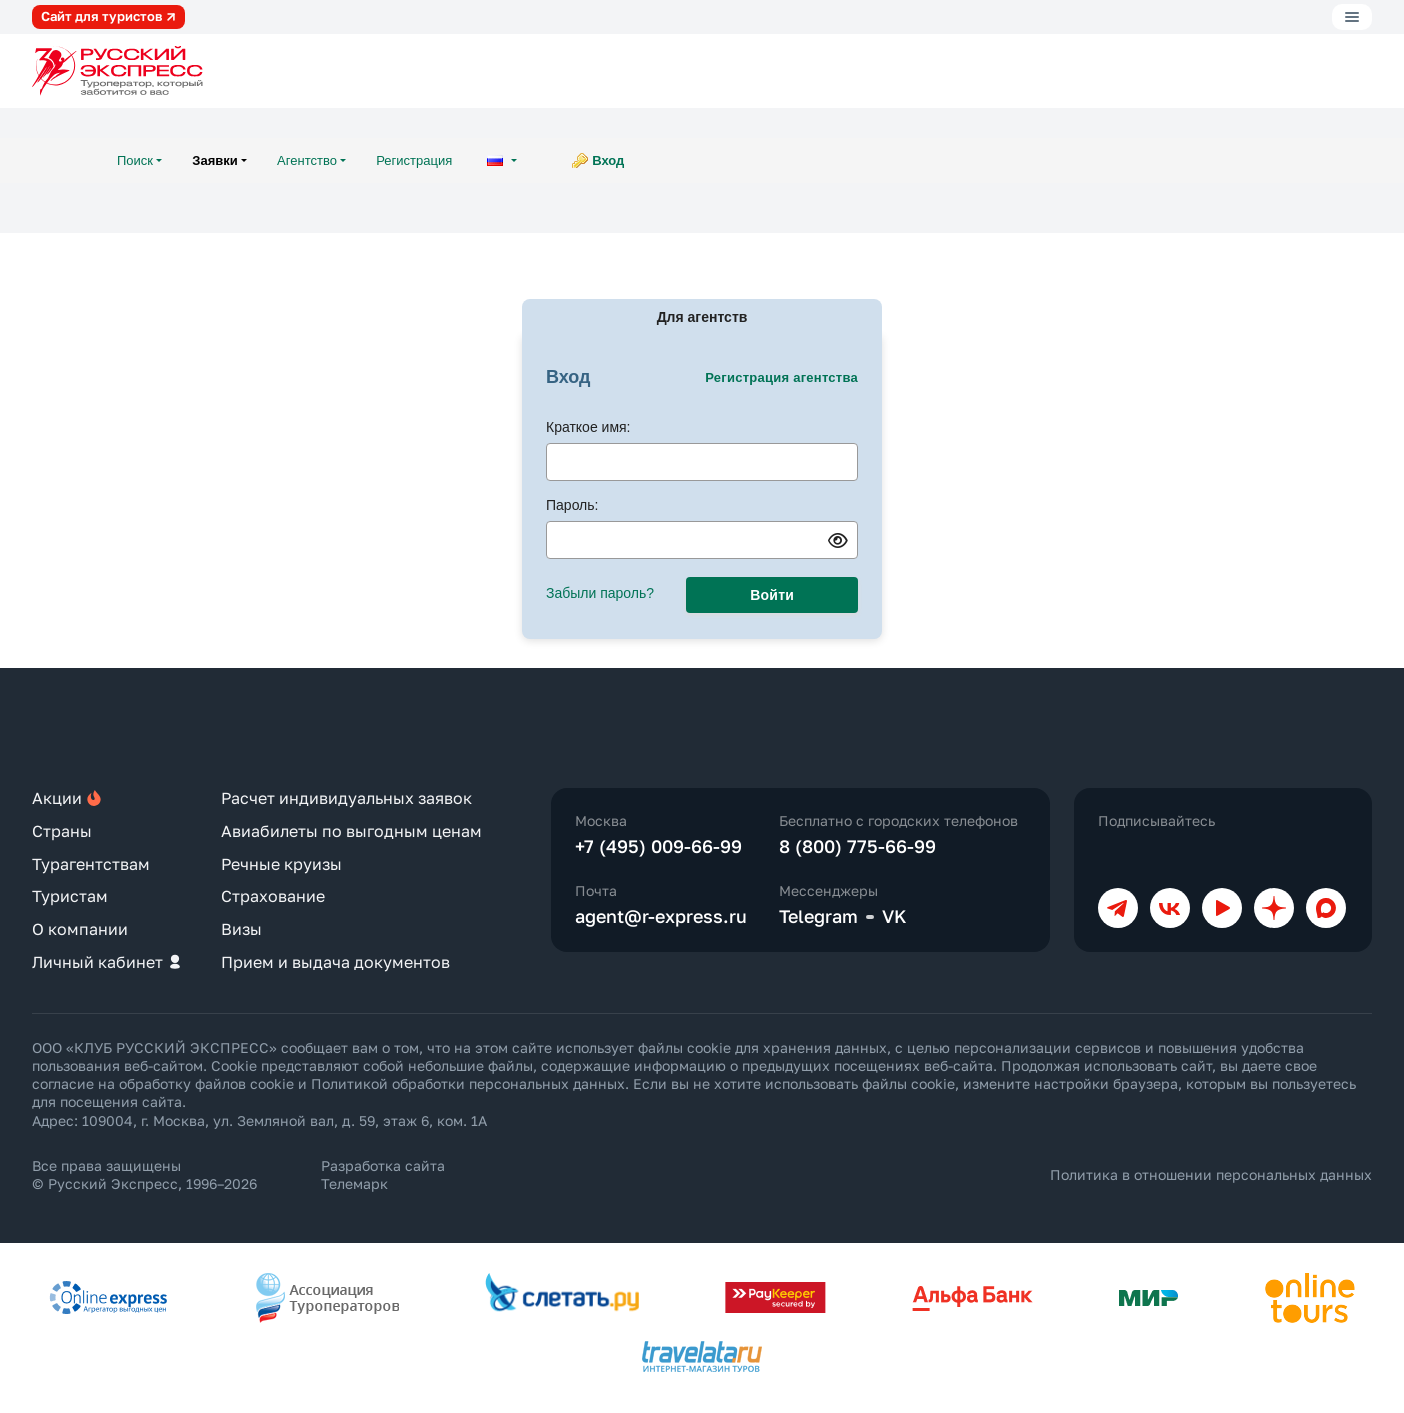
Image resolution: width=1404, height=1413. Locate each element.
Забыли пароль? (600, 593)
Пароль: (572, 505)
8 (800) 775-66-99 (857, 846)
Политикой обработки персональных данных (468, 1083)
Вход (608, 160)
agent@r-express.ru (661, 916)
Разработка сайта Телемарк (383, 1174)
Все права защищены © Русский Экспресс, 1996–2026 (144, 1174)
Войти (772, 595)
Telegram (818, 916)
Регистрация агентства (781, 377)
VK (894, 916)
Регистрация (414, 160)
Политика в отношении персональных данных (1211, 1174)
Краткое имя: (588, 427)
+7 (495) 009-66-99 (658, 846)
